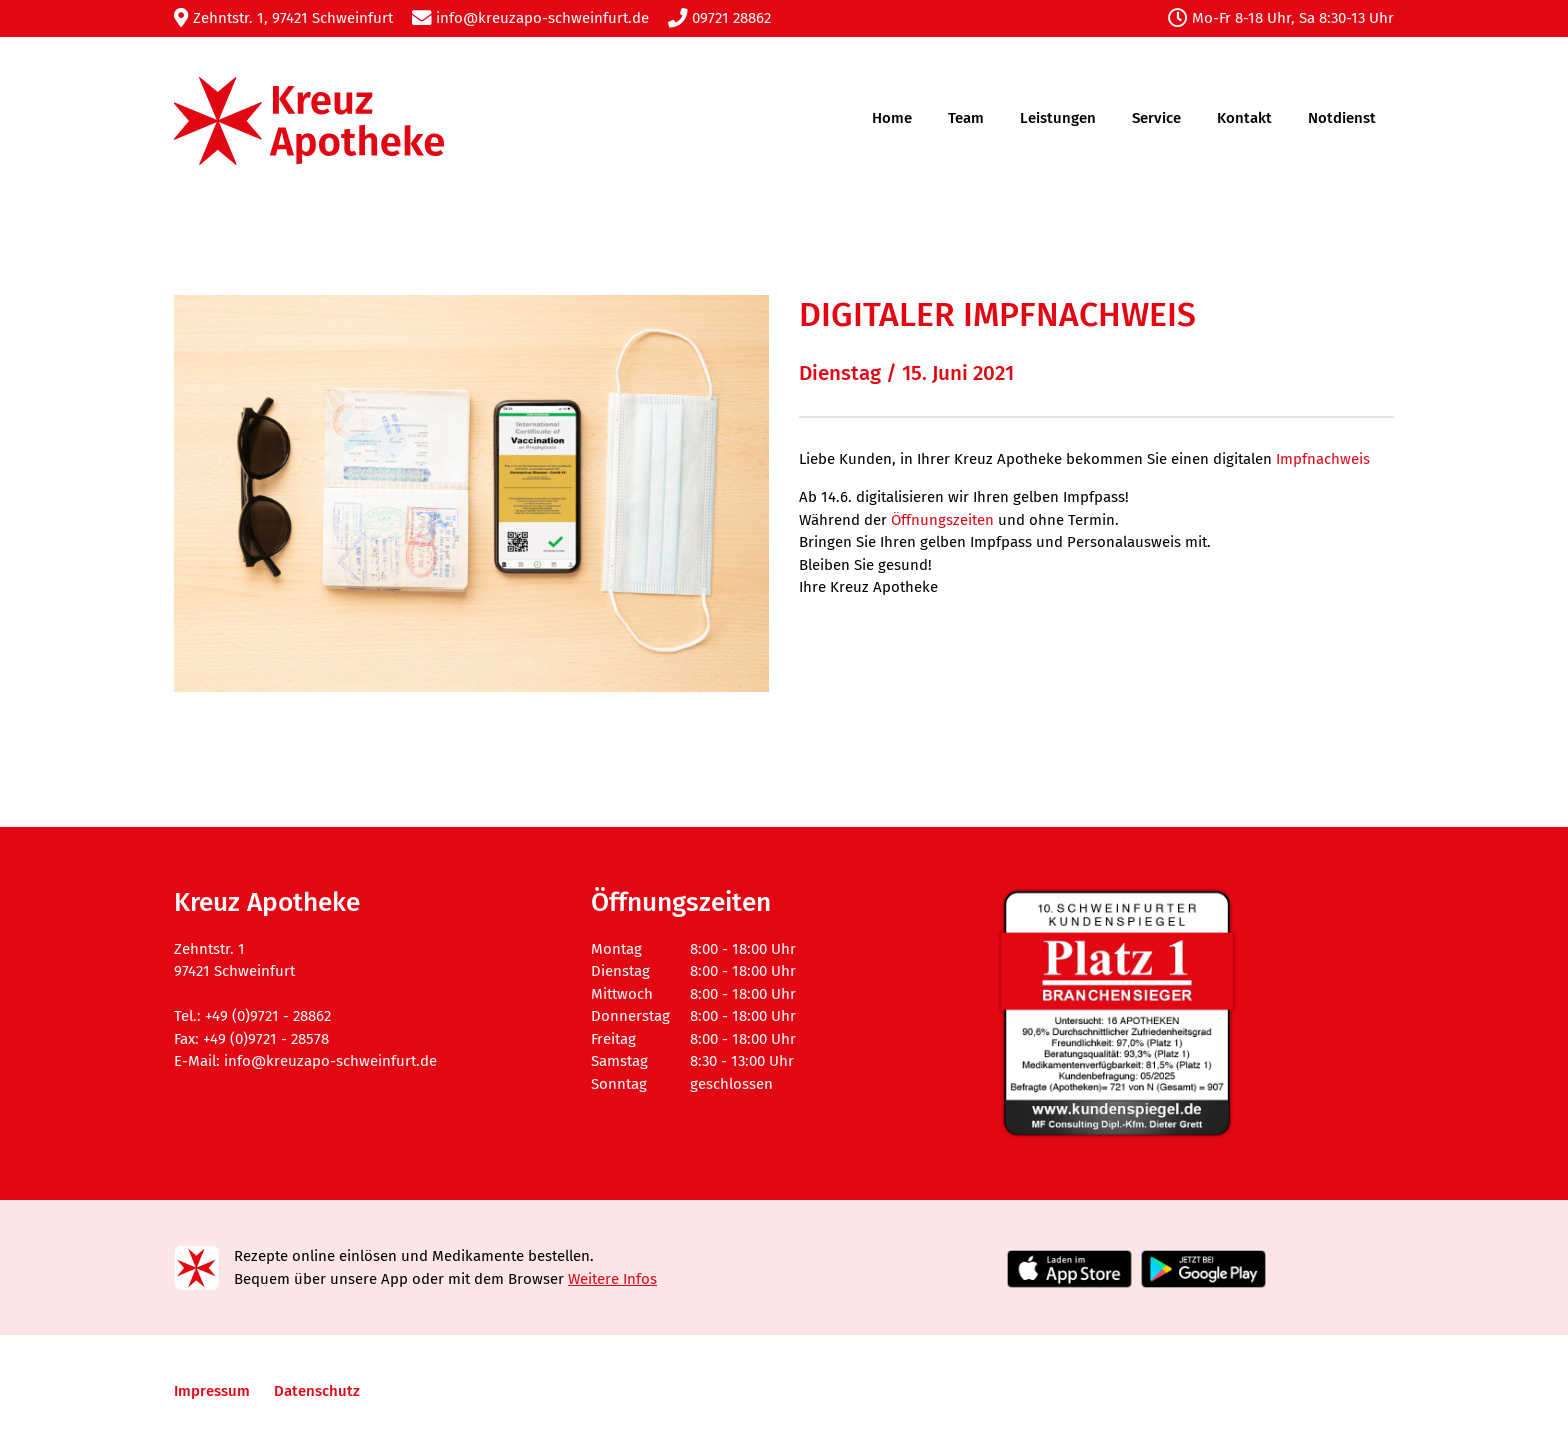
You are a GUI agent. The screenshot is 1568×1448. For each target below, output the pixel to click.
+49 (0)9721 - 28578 (266, 1039)
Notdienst (1342, 118)
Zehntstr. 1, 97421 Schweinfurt (283, 18)
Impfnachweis (1323, 459)
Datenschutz (317, 1391)
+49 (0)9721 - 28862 (268, 1016)
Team (966, 118)
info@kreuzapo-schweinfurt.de (530, 18)
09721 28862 (719, 18)
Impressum (212, 1391)
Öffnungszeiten (942, 520)
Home (892, 118)
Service (1156, 118)
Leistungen (1058, 118)
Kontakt (1244, 118)
